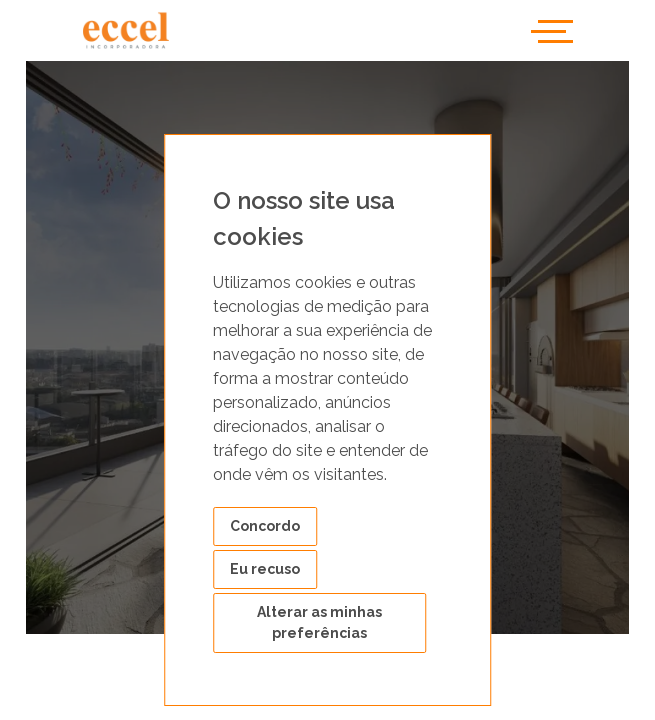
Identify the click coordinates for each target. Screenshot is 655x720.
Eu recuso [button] (265, 569)
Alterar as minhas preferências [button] (319, 622)
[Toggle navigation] (552, 30)
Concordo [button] (265, 526)
